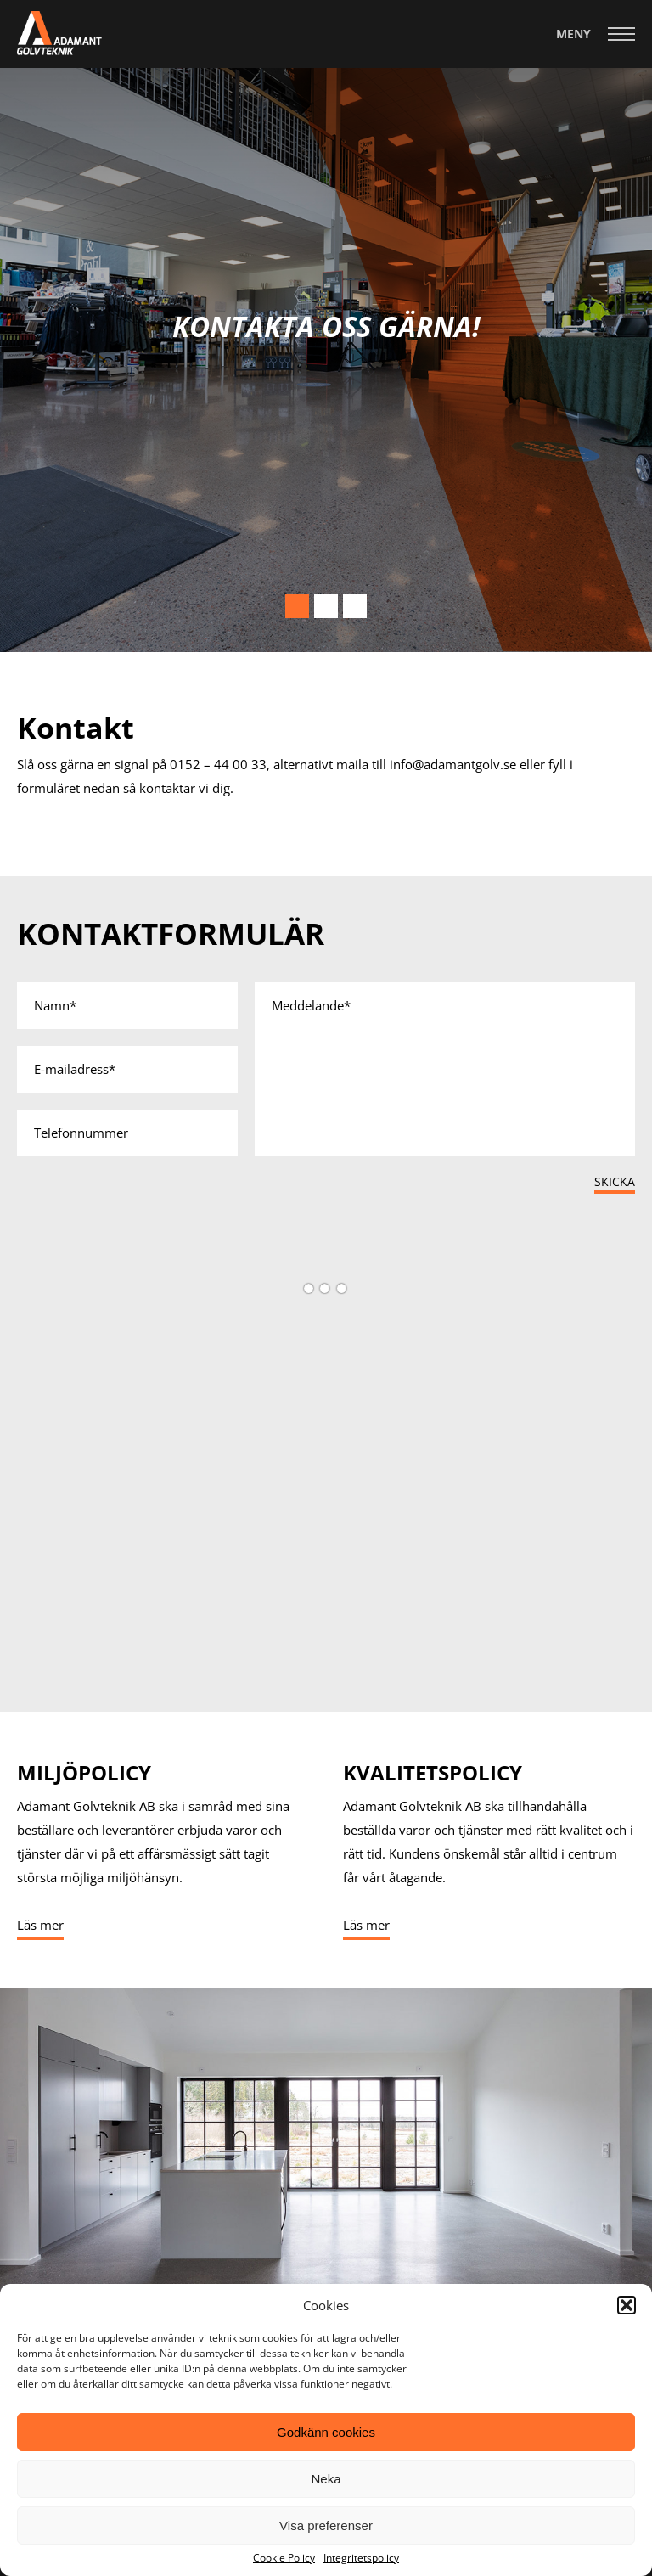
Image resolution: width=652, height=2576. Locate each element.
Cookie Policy (284, 2558)
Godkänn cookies (326, 2432)
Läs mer (40, 1924)
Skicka (614, 1181)
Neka (325, 2479)
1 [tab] (297, 606)
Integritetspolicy (361, 2558)
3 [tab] (355, 606)
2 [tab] (326, 606)
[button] (626, 2305)
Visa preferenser (326, 2525)
